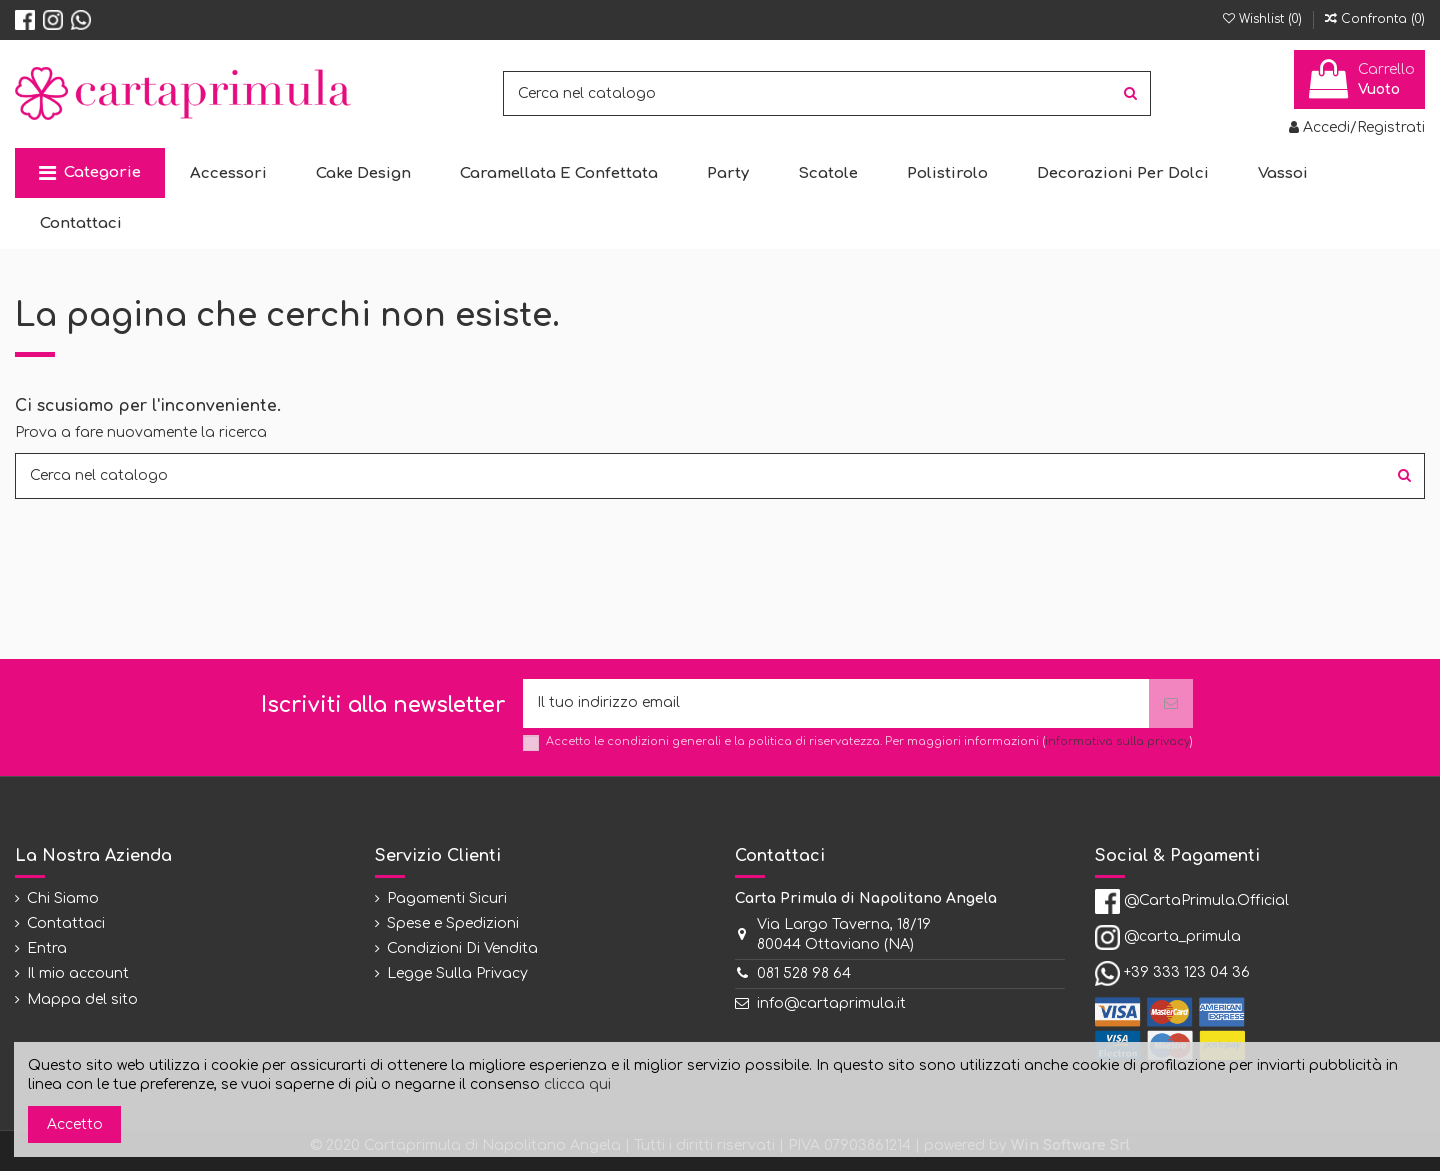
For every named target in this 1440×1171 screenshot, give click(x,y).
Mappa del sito (82, 999)
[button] (90, 173)
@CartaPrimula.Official (1206, 900)
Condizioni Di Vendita (462, 948)
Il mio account (78, 974)
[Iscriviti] (1171, 703)
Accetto (75, 1124)
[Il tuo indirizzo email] (836, 703)
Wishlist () (1264, 19)
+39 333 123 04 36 (1187, 973)
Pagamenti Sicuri (447, 898)
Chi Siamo (63, 898)
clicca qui (577, 1084)
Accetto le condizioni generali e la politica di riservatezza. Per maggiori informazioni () (869, 741)
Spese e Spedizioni (453, 923)
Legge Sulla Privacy (457, 974)
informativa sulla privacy (1117, 741)
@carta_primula (1182, 937)
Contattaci (66, 923)
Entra (47, 948)
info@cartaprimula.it (831, 1003)
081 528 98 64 (804, 974)
